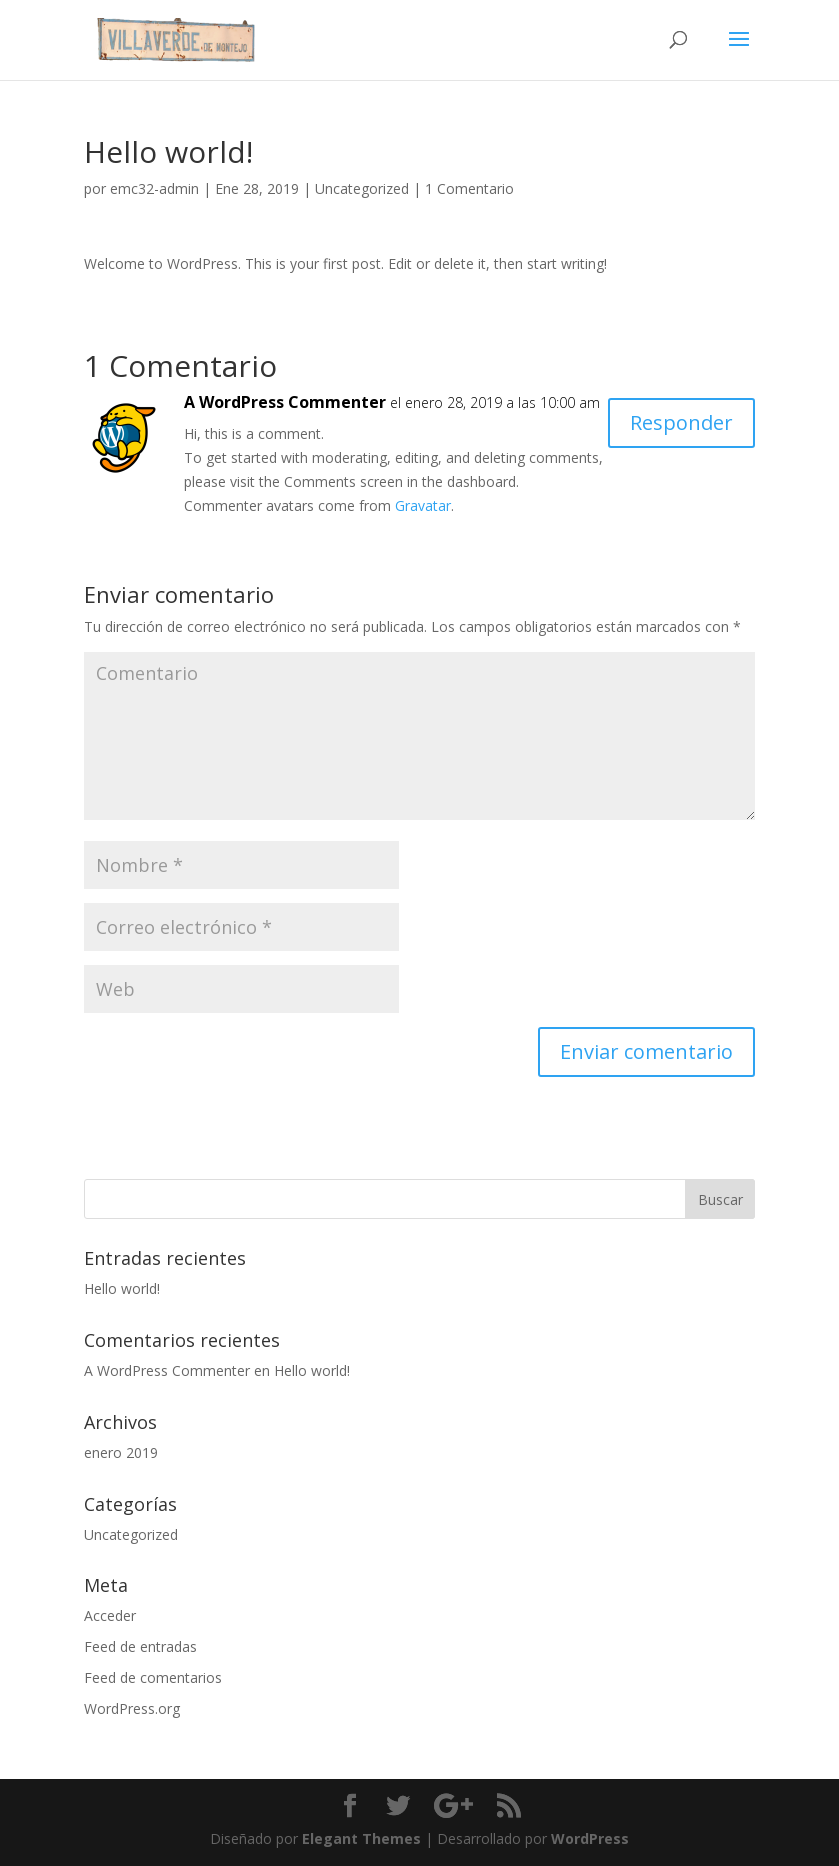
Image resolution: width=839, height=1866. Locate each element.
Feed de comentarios (153, 1677)
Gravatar (423, 505)
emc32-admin (154, 188)
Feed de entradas (140, 1646)
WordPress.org (132, 1708)
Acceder (110, 1615)
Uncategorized (362, 188)
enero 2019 (121, 1452)
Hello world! (122, 1288)
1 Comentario (469, 188)
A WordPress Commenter (285, 402)
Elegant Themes (361, 1838)
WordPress (590, 1838)
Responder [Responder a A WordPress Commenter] (681, 422)
